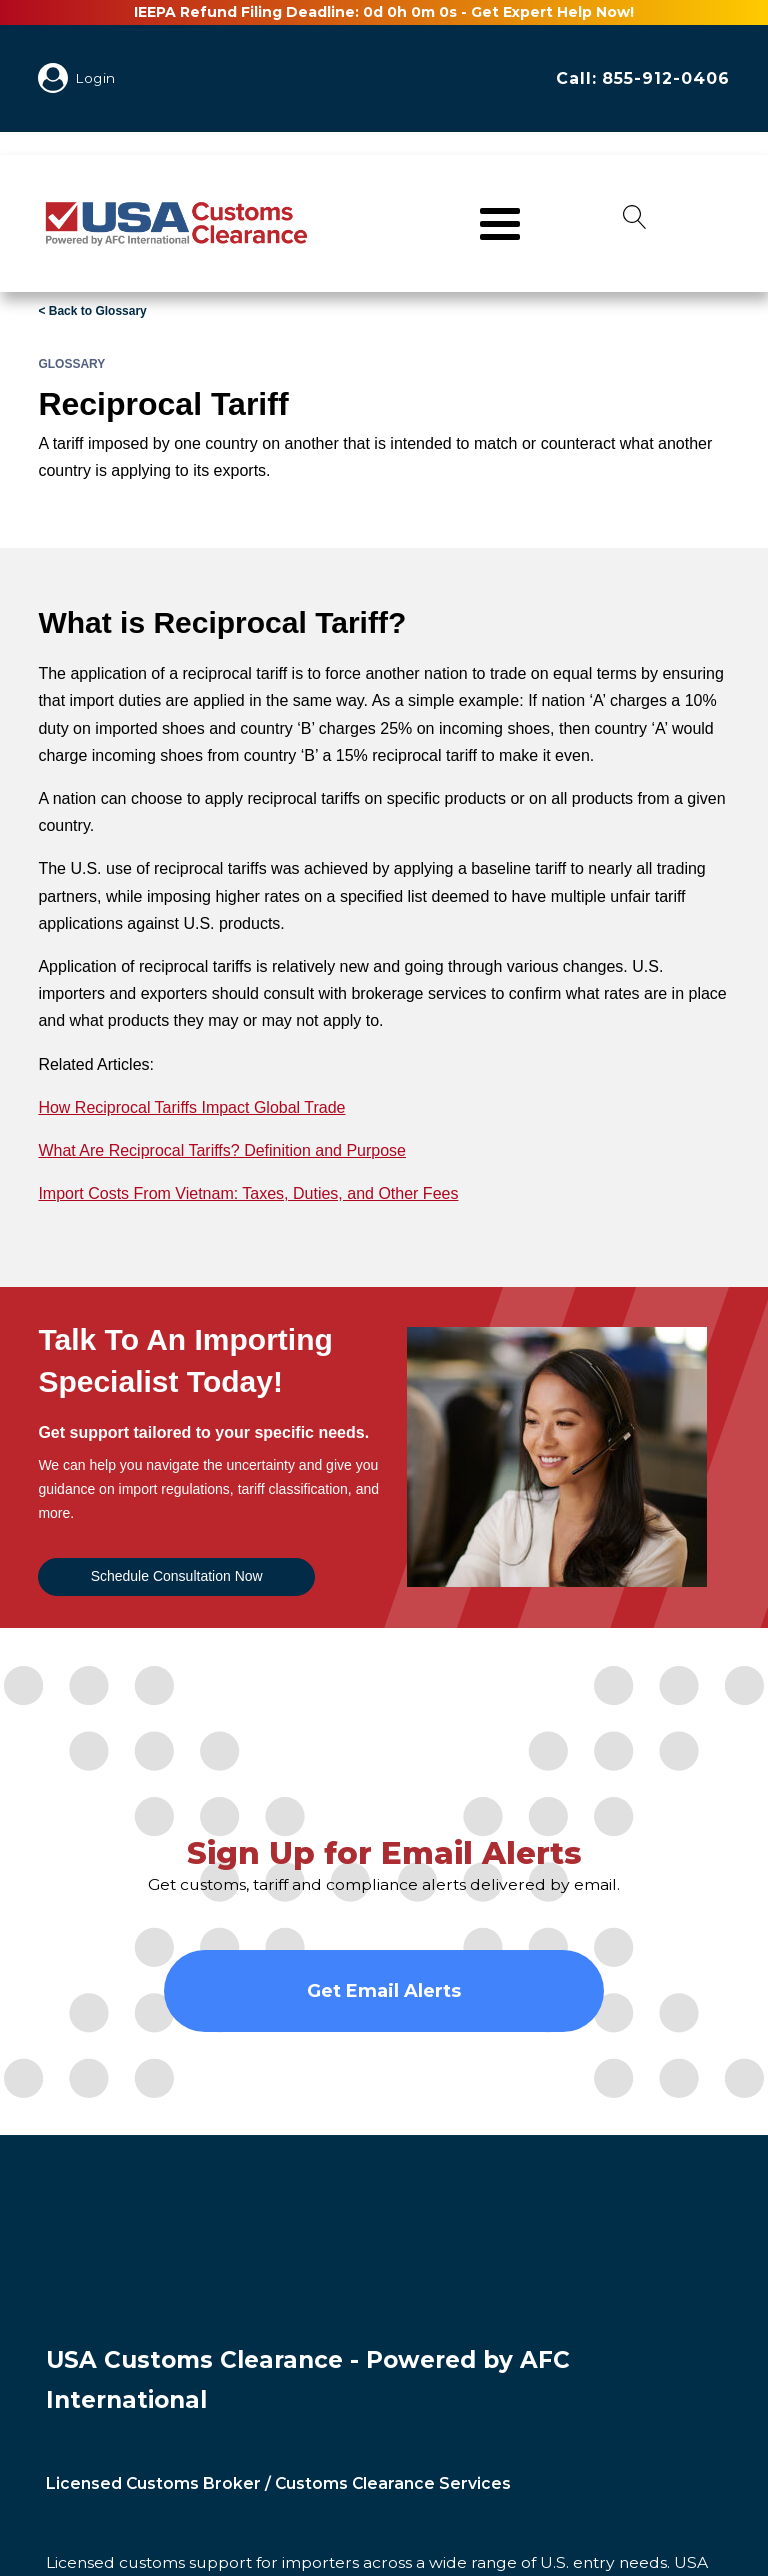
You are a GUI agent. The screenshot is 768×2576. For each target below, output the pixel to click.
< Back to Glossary (92, 311)
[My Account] (57, 78)
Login (96, 78)
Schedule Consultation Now (177, 1576)
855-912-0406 (666, 78)
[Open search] (635, 223)
